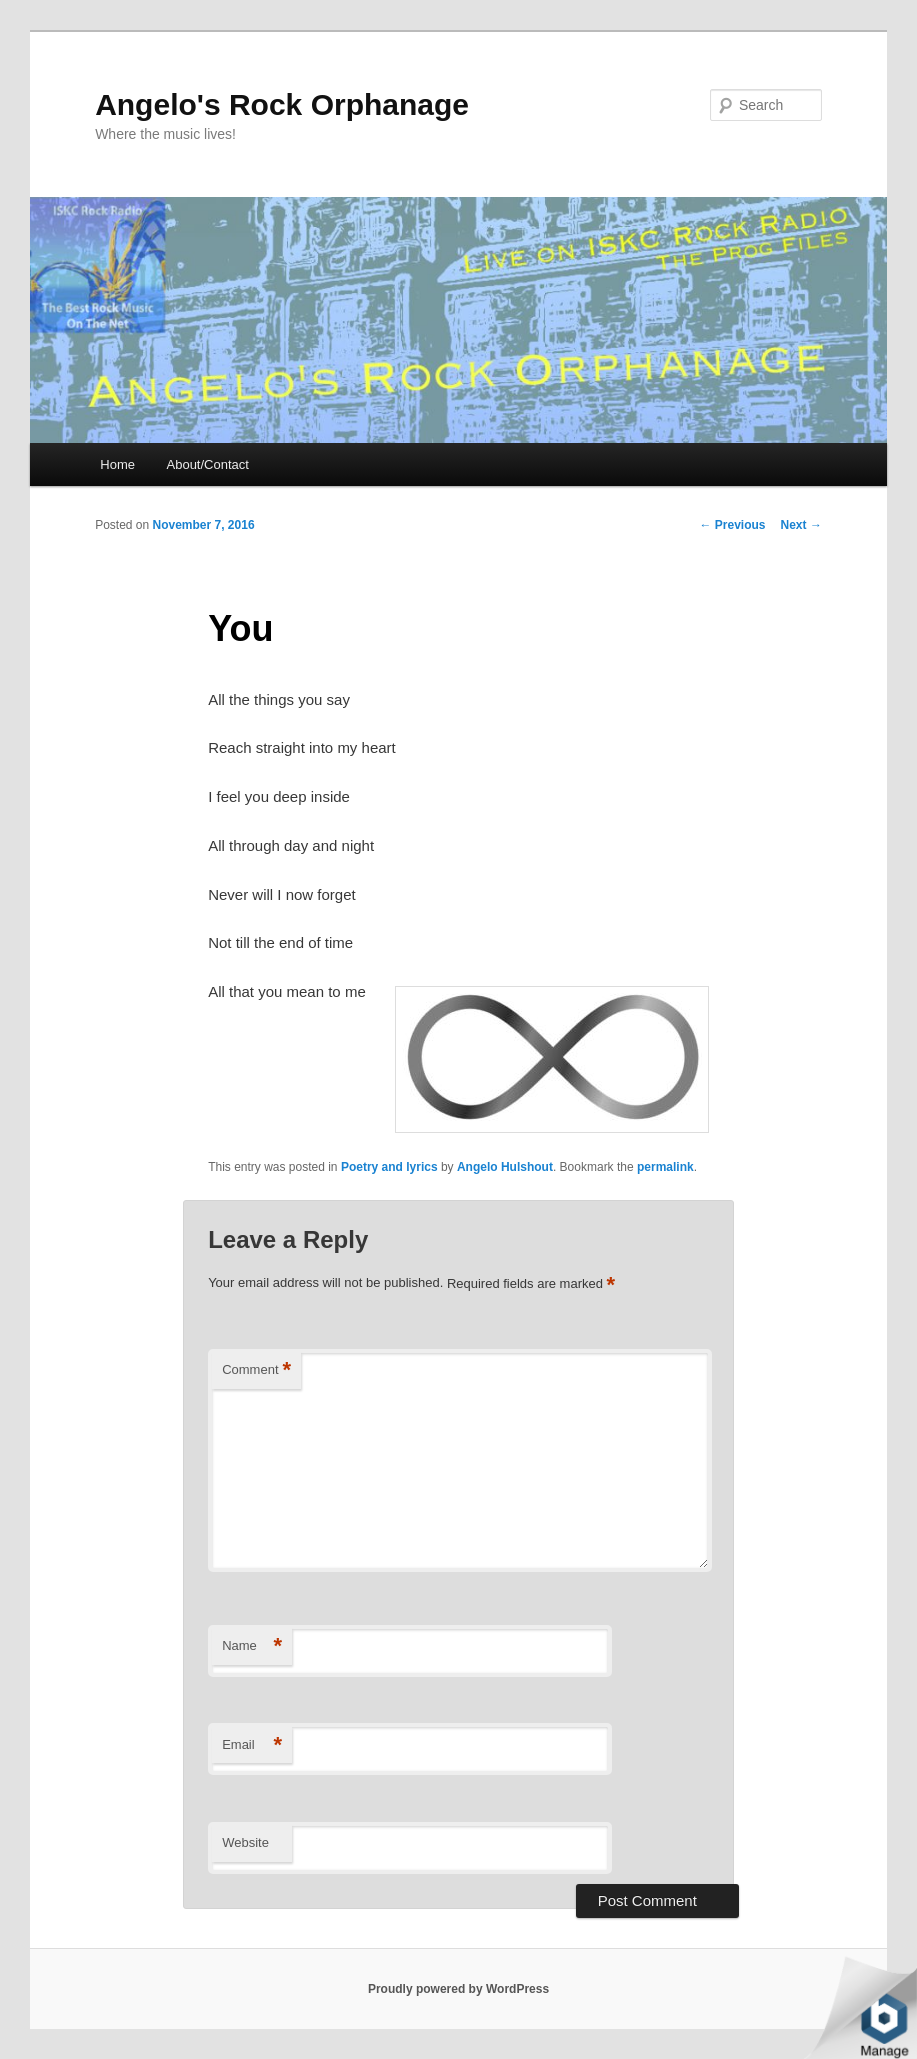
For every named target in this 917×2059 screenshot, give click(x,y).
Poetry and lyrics (389, 1167)
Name (252, 1646)
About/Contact (208, 464)
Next (801, 525)
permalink (665, 1167)
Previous (733, 525)
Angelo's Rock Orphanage (282, 104)
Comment (256, 1370)
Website (245, 1842)
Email (252, 1745)
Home (117, 464)
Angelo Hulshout (505, 1167)
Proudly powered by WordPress (458, 1989)
